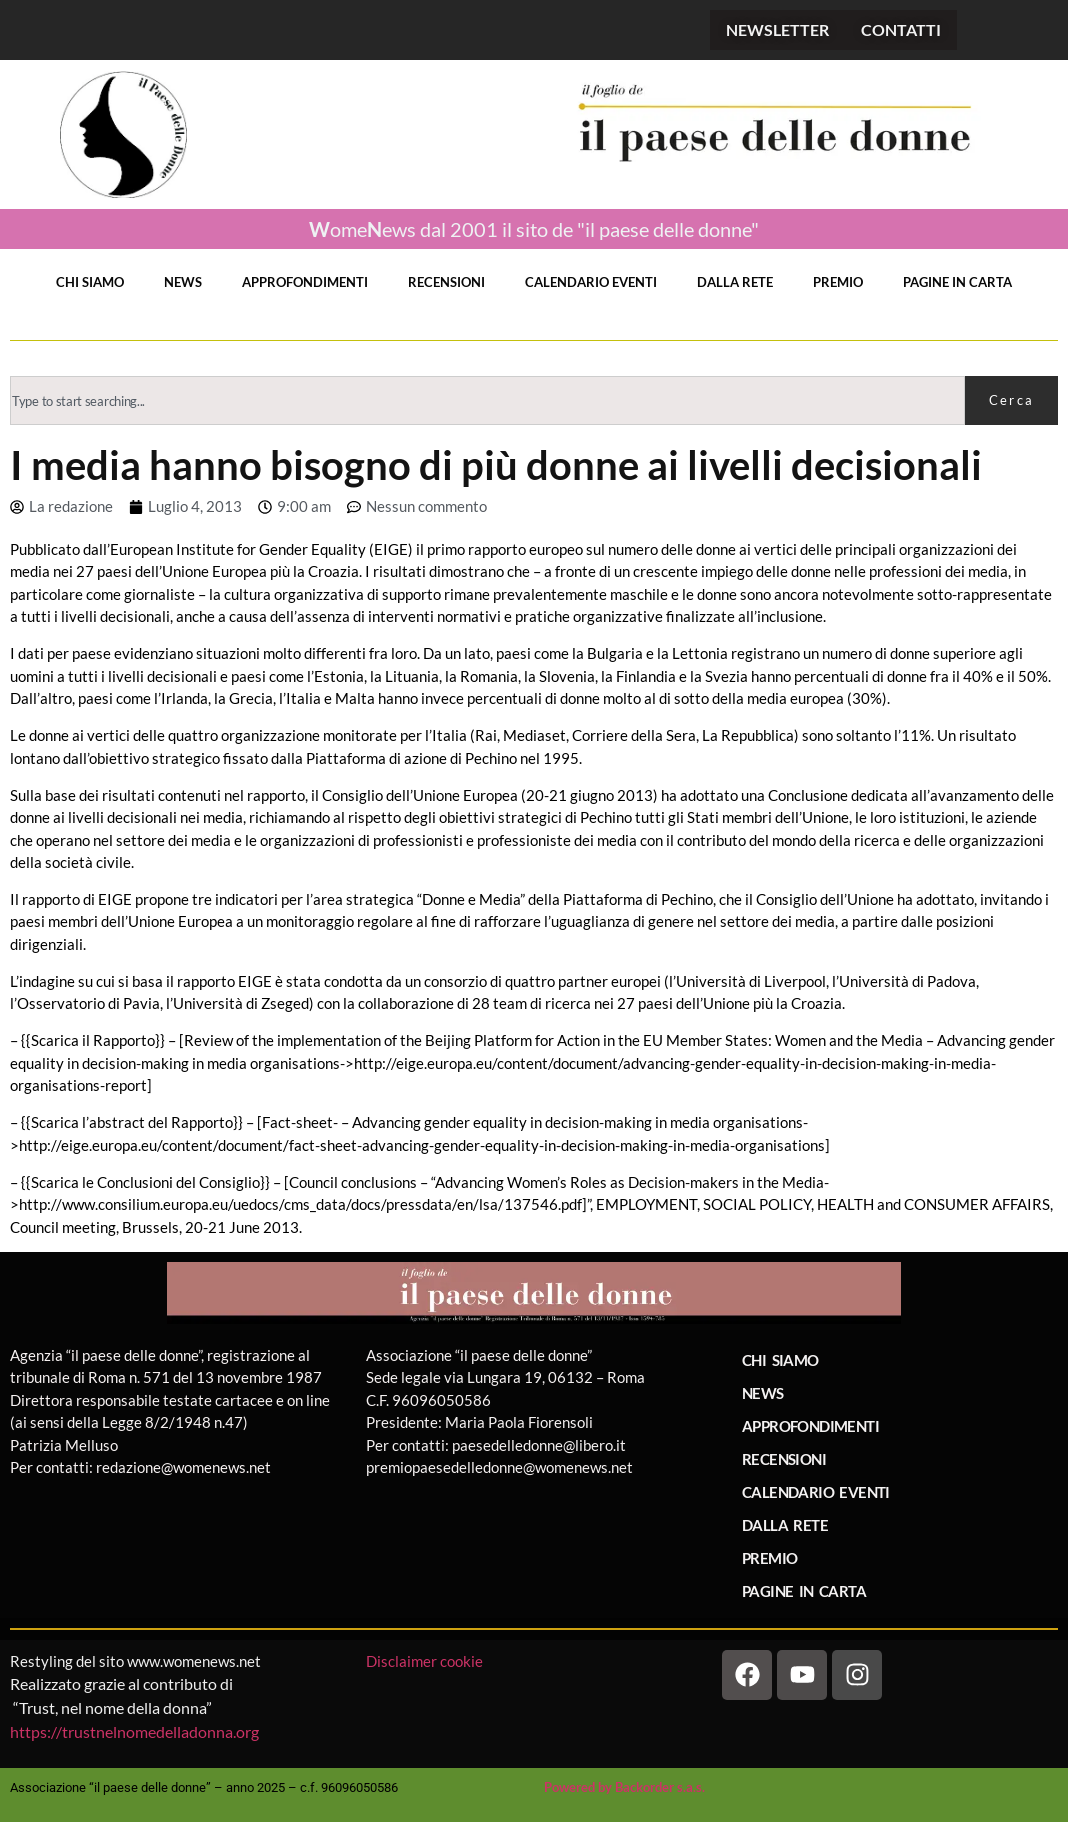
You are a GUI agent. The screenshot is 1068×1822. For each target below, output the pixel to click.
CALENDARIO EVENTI (591, 282)
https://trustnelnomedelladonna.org (134, 1731)
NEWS (183, 282)
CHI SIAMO (90, 282)
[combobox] (487, 400)
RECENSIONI (446, 282)
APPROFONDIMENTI (305, 282)
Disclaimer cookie (426, 1661)
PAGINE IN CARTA (957, 282)
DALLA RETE (735, 282)
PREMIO (838, 282)
